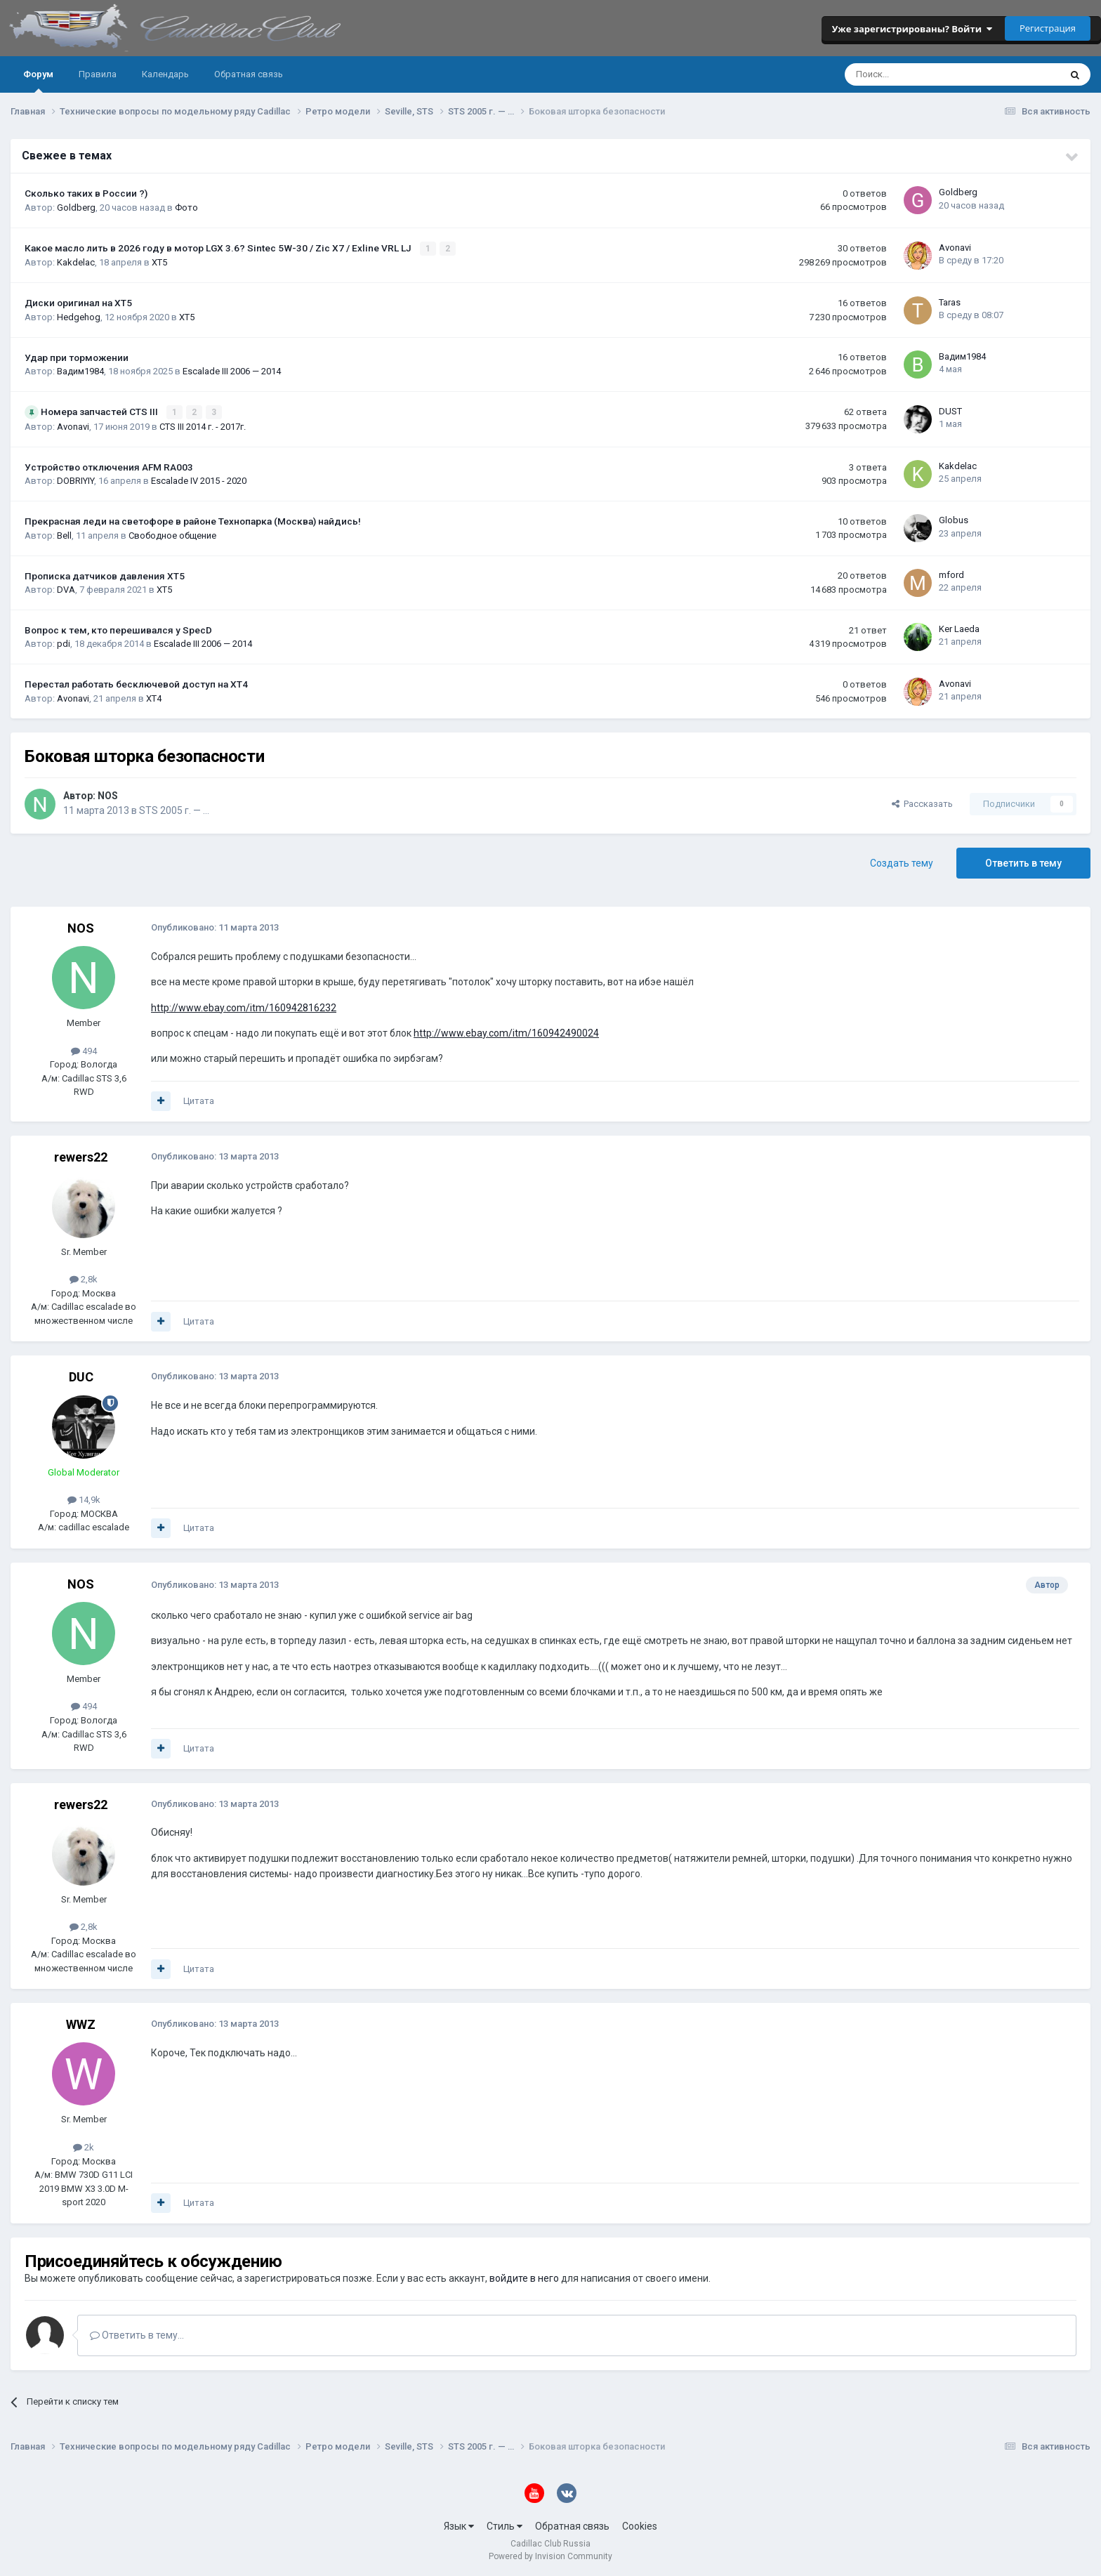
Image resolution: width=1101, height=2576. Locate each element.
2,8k (84, 1278)
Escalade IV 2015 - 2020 (198, 480)
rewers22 (80, 1155)
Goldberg (76, 207)
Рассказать (922, 802)
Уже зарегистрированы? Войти (912, 28)
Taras (950, 301)
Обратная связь (248, 74)
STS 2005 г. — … (174, 809)
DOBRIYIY (75, 480)
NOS (108, 794)
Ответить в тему (1023, 861)
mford (951, 573)
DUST (950, 410)
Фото (186, 207)
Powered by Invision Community (550, 2556)
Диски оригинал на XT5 (78, 302)
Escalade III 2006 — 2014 (232, 370)
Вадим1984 (80, 370)
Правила (98, 74)
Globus (953, 519)
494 (84, 1049)
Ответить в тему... (137, 2334)
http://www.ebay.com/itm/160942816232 (243, 1006)
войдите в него (524, 2277)
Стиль (504, 2525)
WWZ (80, 2023)
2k (83, 2146)
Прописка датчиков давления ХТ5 (105, 574)
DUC (81, 1376)
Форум (38, 81)
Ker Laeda (959, 627)
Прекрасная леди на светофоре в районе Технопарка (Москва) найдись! (193, 520)
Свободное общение (172, 534)
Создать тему (901, 861)
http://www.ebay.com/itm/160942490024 (506, 1031)
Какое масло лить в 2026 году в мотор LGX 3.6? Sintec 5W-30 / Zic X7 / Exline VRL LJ (219, 248)
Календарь (165, 74)
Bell (64, 534)
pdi (63, 643)
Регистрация (1048, 28)
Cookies (639, 2525)
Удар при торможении (76, 356)
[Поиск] (914, 74)
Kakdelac (76, 262)
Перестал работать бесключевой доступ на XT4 (136, 683)
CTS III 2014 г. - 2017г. (202, 425)
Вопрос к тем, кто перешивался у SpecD (118, 628)
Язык (459, 2525)
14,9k (83, 1499)
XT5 (159, 262)
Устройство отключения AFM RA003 (109, 465)
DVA (66, 588)
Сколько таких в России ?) (86, 193)
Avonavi (955, 247)
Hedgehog (78, 316)
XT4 (153, 697)
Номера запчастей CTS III (100, 410)
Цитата (198, 1100)
